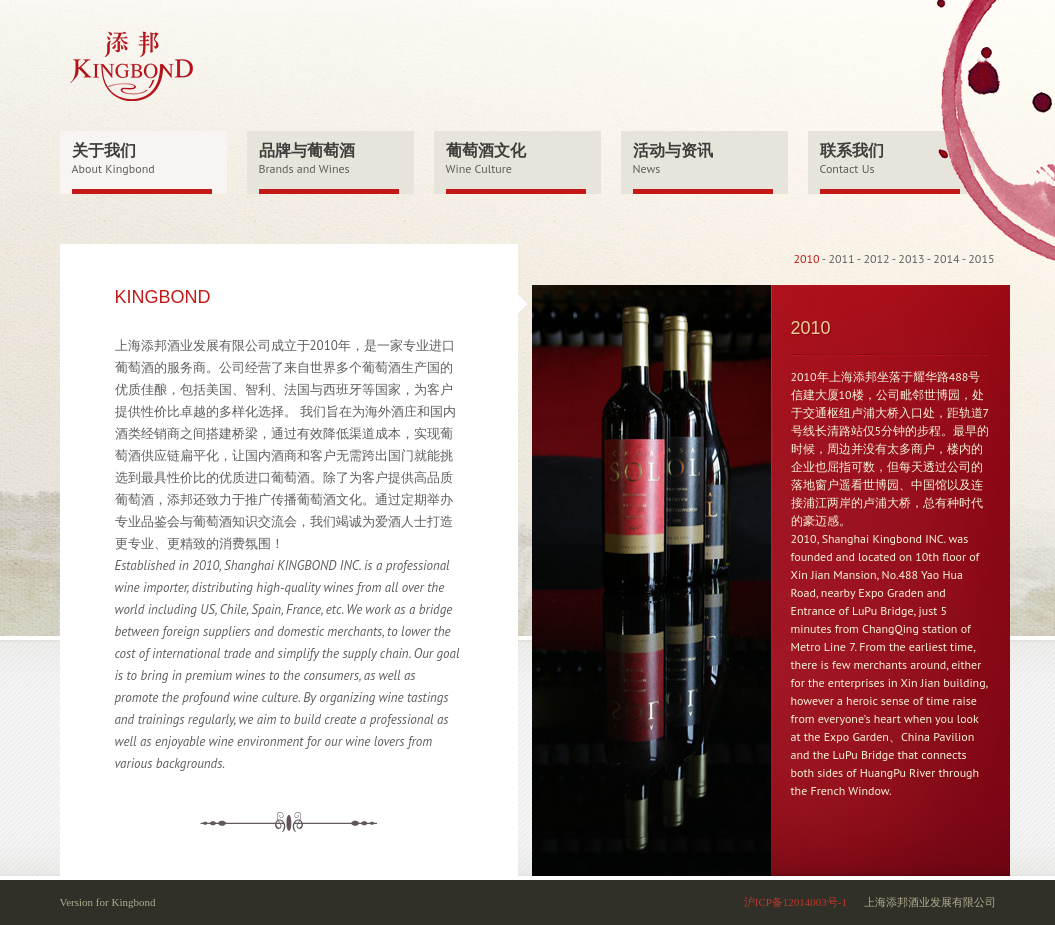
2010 (806, 258)
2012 (876, 258)
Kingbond (133, 902)
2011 (841, 258)
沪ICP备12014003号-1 (795, 902)
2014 (946, 258)
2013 (911, 258)
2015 (981, 258)
